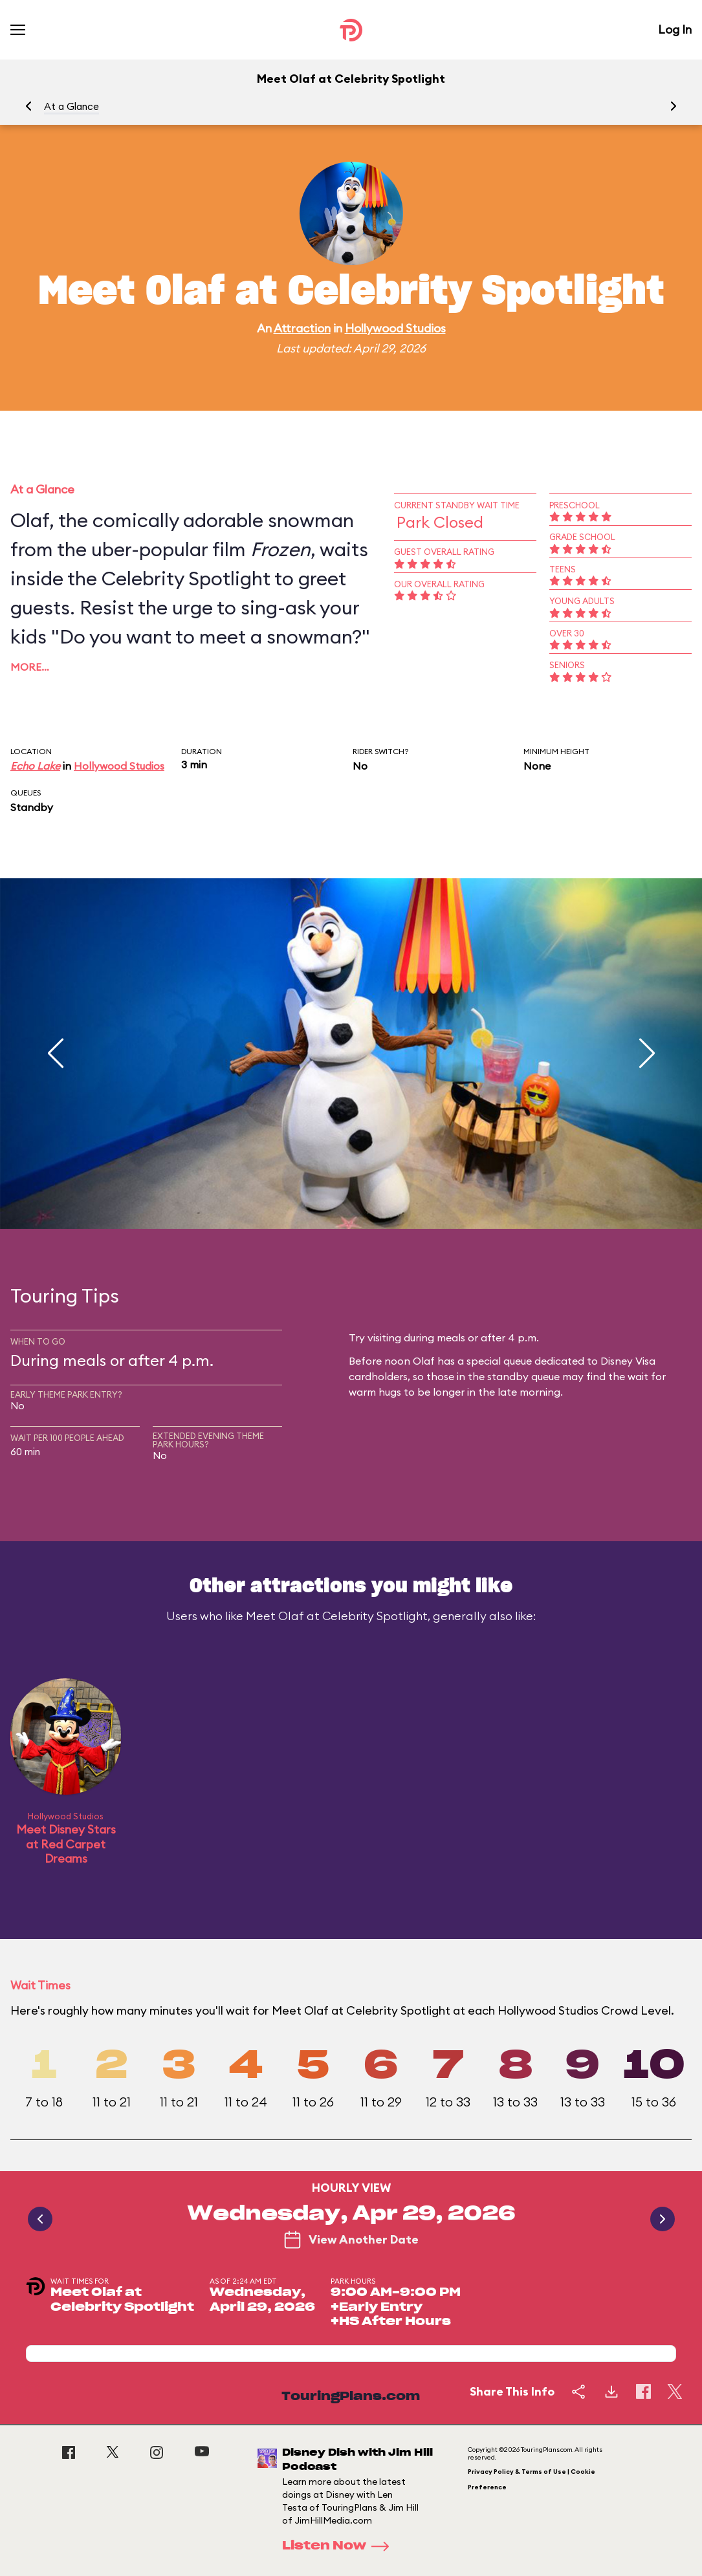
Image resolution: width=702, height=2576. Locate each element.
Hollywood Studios (395, 328)
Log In (675, 29)
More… (29, 666)
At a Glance (71, 106)
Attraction (302, 328)
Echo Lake (35, 765)
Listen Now (339, 2546)
